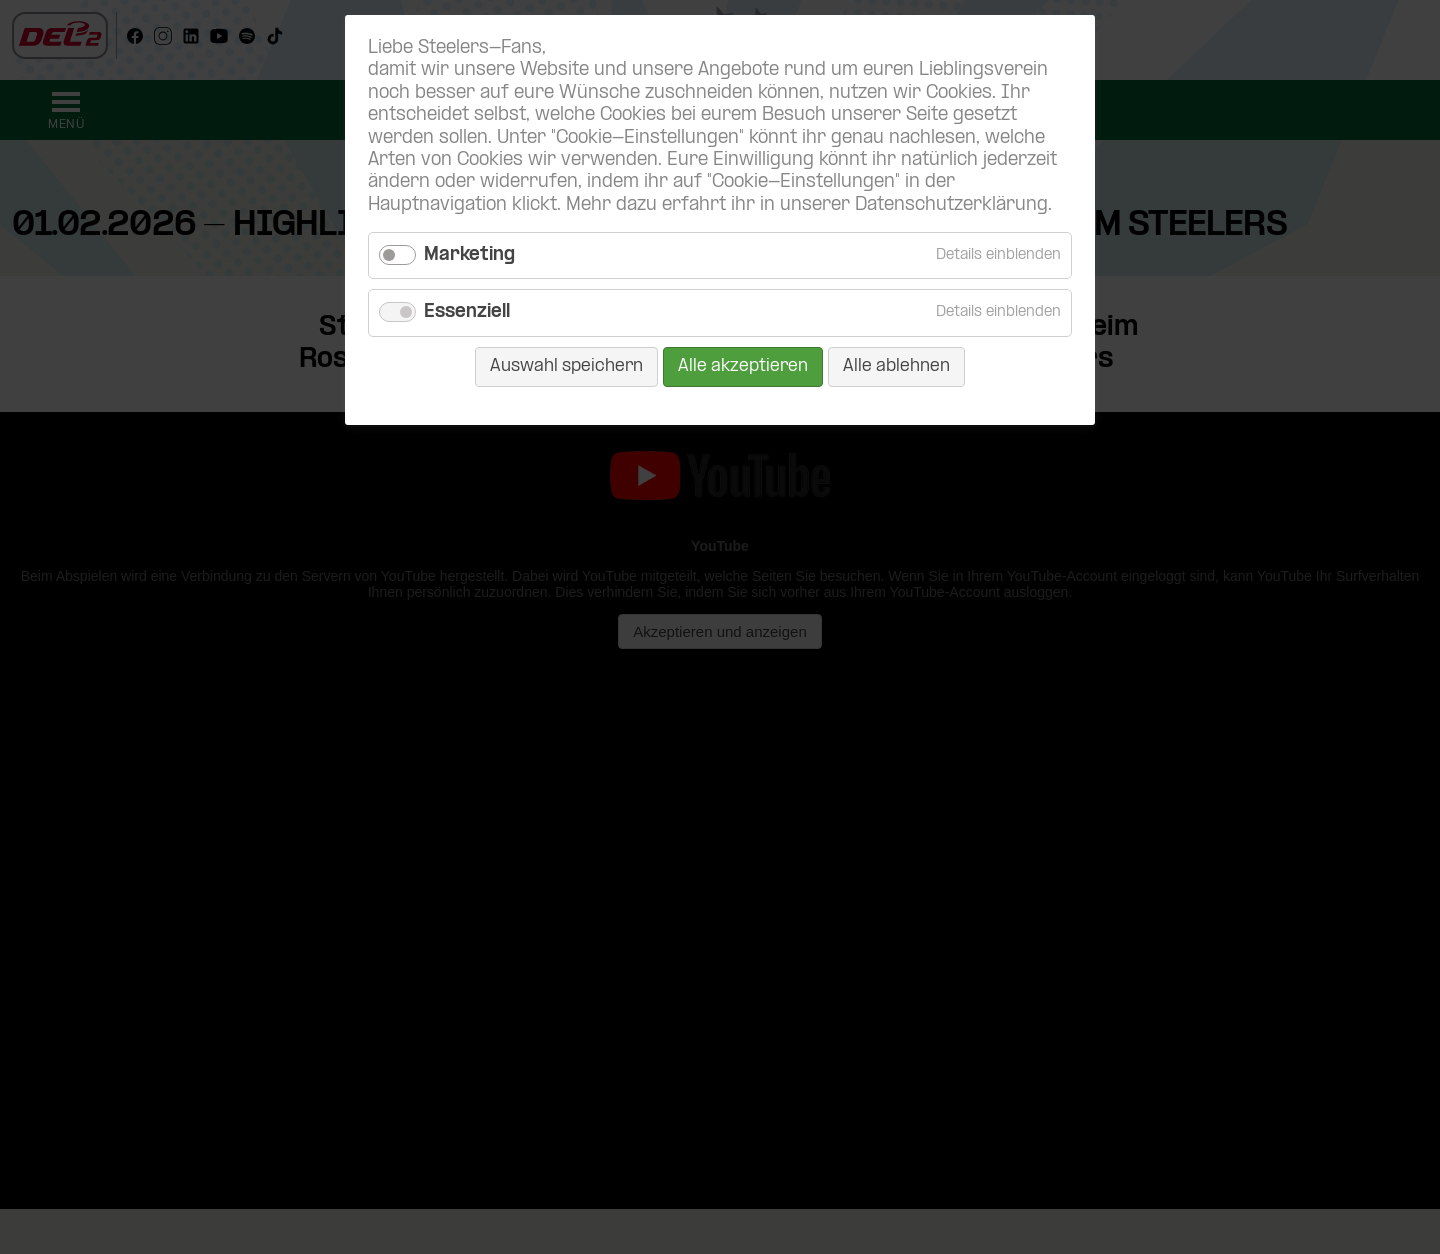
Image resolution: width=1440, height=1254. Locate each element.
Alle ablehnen (896, 366)
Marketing (469, 255)
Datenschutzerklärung (951, 205)
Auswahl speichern (566, 366)
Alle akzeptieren (743, 366)
